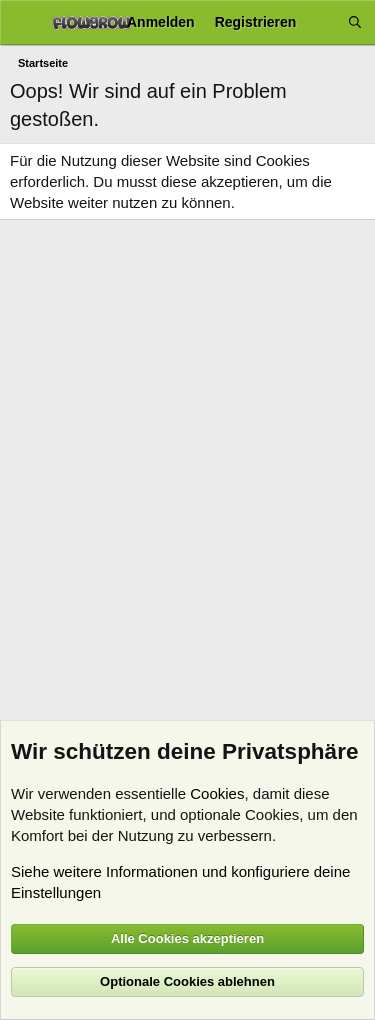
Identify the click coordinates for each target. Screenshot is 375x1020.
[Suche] (355, 22)
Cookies (217, 793)
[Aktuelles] (322, 22)
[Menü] (22, 23)
